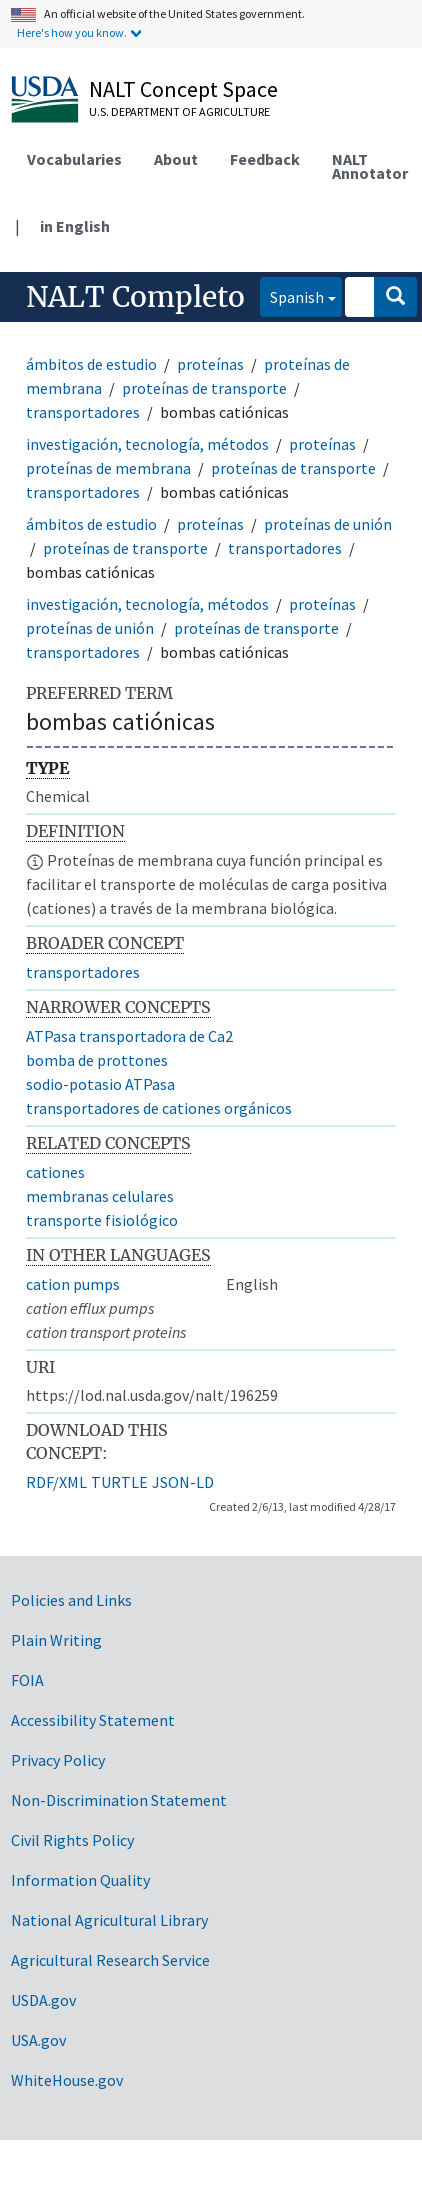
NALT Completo (135, 297)
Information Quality (80, 1880)
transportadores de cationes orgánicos (159, 1108)
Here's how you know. (72, 32)
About (176, 159)
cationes (55, 1172)
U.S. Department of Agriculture (179, 111)
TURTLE (119, 1482)
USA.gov (38, 2040)
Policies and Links (71, 1600)
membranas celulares (100, 1196)
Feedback (265, 159)
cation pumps (73, 1284)
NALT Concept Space (183, 89)
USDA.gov (43, 2000)
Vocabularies (74, 159)
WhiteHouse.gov (67, 2080)
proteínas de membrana (108, 468)
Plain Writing (56, 1640)
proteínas (210, 364)
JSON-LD (183, 1482)
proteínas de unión (328, 524)
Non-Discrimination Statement (119, 1800)
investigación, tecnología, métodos (147, 444)
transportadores (83, 412)
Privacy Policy (58, 1760)
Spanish (292, 295)
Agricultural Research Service (110, 1960)
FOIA (27, 1680)
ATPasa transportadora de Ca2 (129, 1036)
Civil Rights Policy (72, 1840)
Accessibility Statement (93, 1720)
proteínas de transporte (204, 388)
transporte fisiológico (102, 1220)
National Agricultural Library (109, 1920)
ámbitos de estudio (91, 364)
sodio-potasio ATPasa (100, 1084)
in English (75, 226)
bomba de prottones (97, 1060)
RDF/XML (56, 1482)
